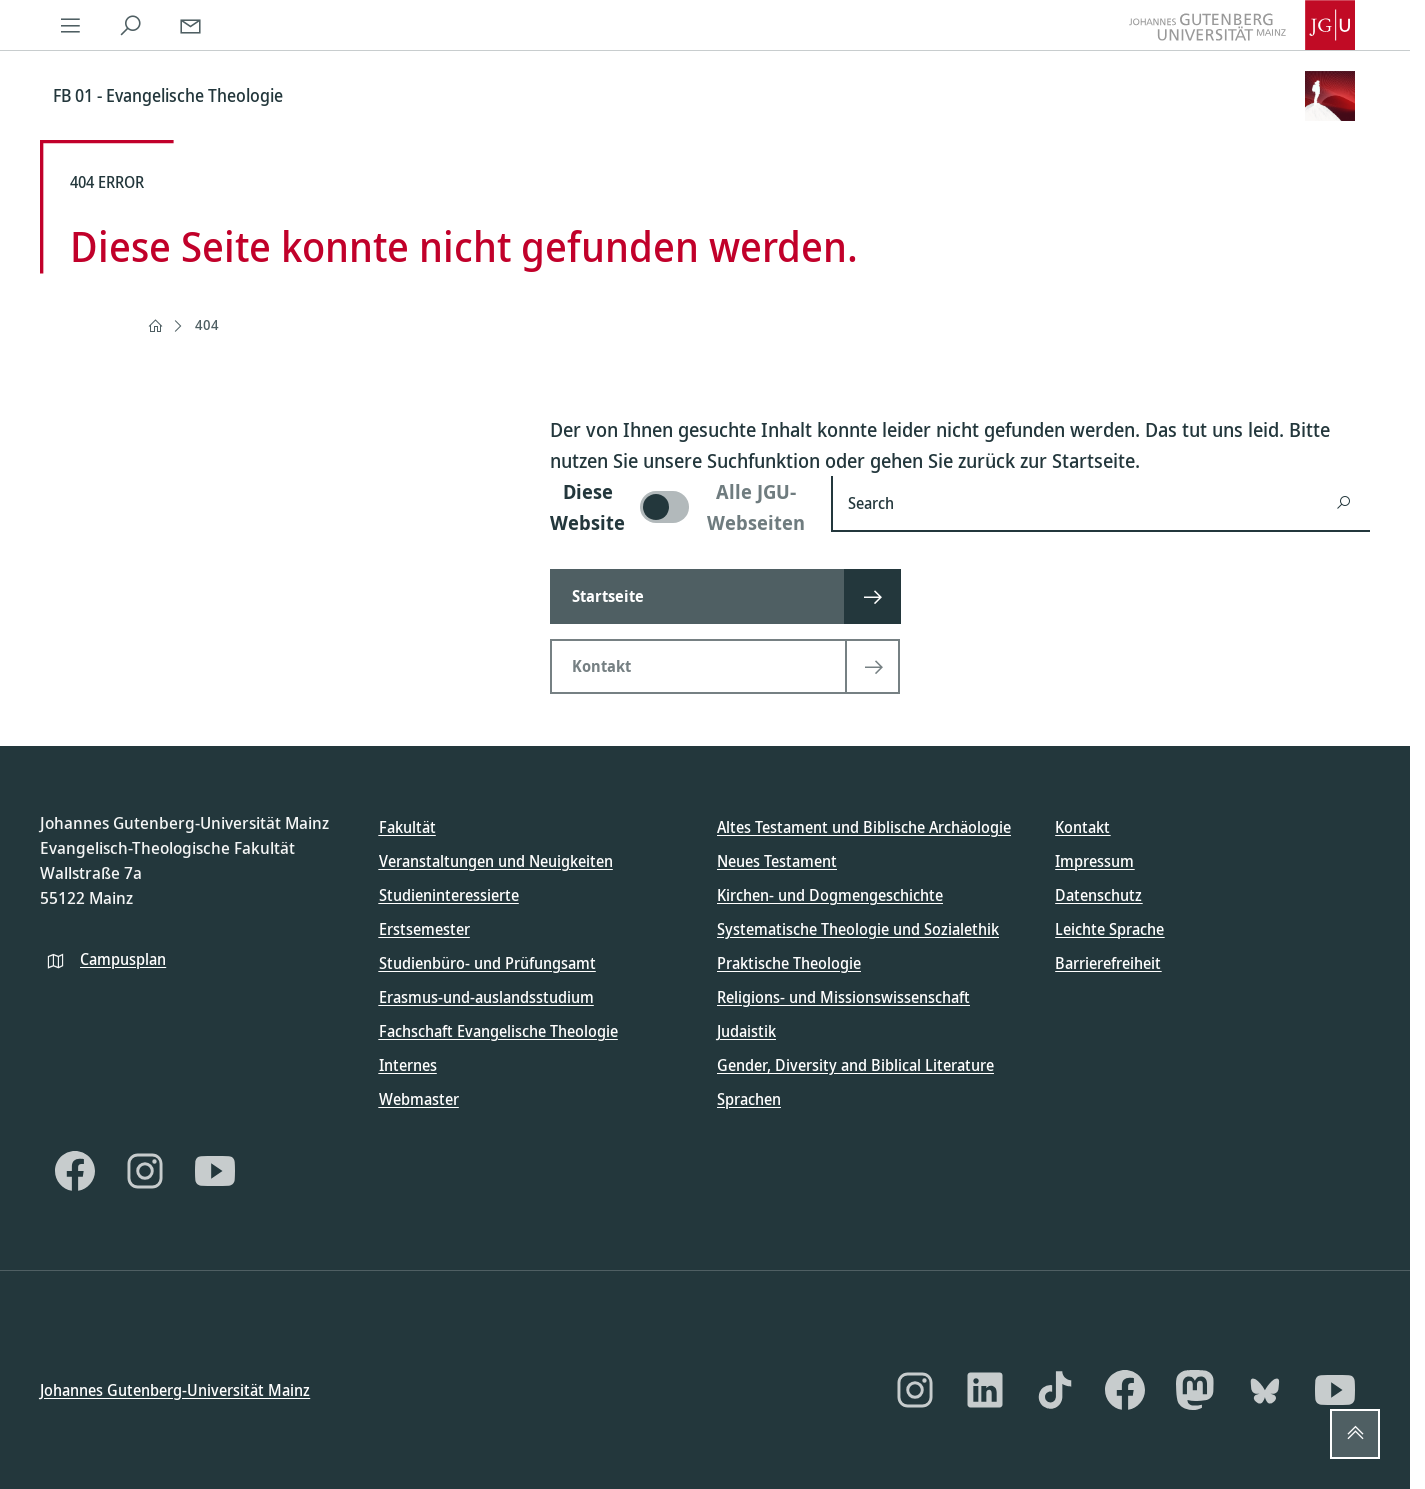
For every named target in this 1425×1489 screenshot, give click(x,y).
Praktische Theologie (789, 963)
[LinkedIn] (985, 1390)
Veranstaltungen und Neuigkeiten (496, 861)
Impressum (1094, 861)
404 (207, 324)
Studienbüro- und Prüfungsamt (487, 963)
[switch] (678, 507)
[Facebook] (75, 1171)
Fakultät (407, 827)
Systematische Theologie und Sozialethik (858, 929)
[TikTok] (1055, 1390)
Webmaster (419, 1099)
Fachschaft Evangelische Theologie (498, 1031)
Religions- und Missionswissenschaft (843, 997)
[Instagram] (145, 1171)
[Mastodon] (1195, 1390)
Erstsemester (424, 929)
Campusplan (123, 958)
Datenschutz (1098, 895)
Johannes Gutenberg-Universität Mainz (175, 1389)
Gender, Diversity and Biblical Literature (855, 1065)
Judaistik (746, 1031)
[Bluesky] (1265, 1390)
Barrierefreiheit (1108, 963)
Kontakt (1082, 827)
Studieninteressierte (449, 895)
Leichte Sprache (1109, 929)
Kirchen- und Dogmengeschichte (830, 895)
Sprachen (749, 1099)
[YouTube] (215, 1171)
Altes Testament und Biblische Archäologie (864, 827)
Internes (408, 1065)
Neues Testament (777, 861)
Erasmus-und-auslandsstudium (486, 997)
